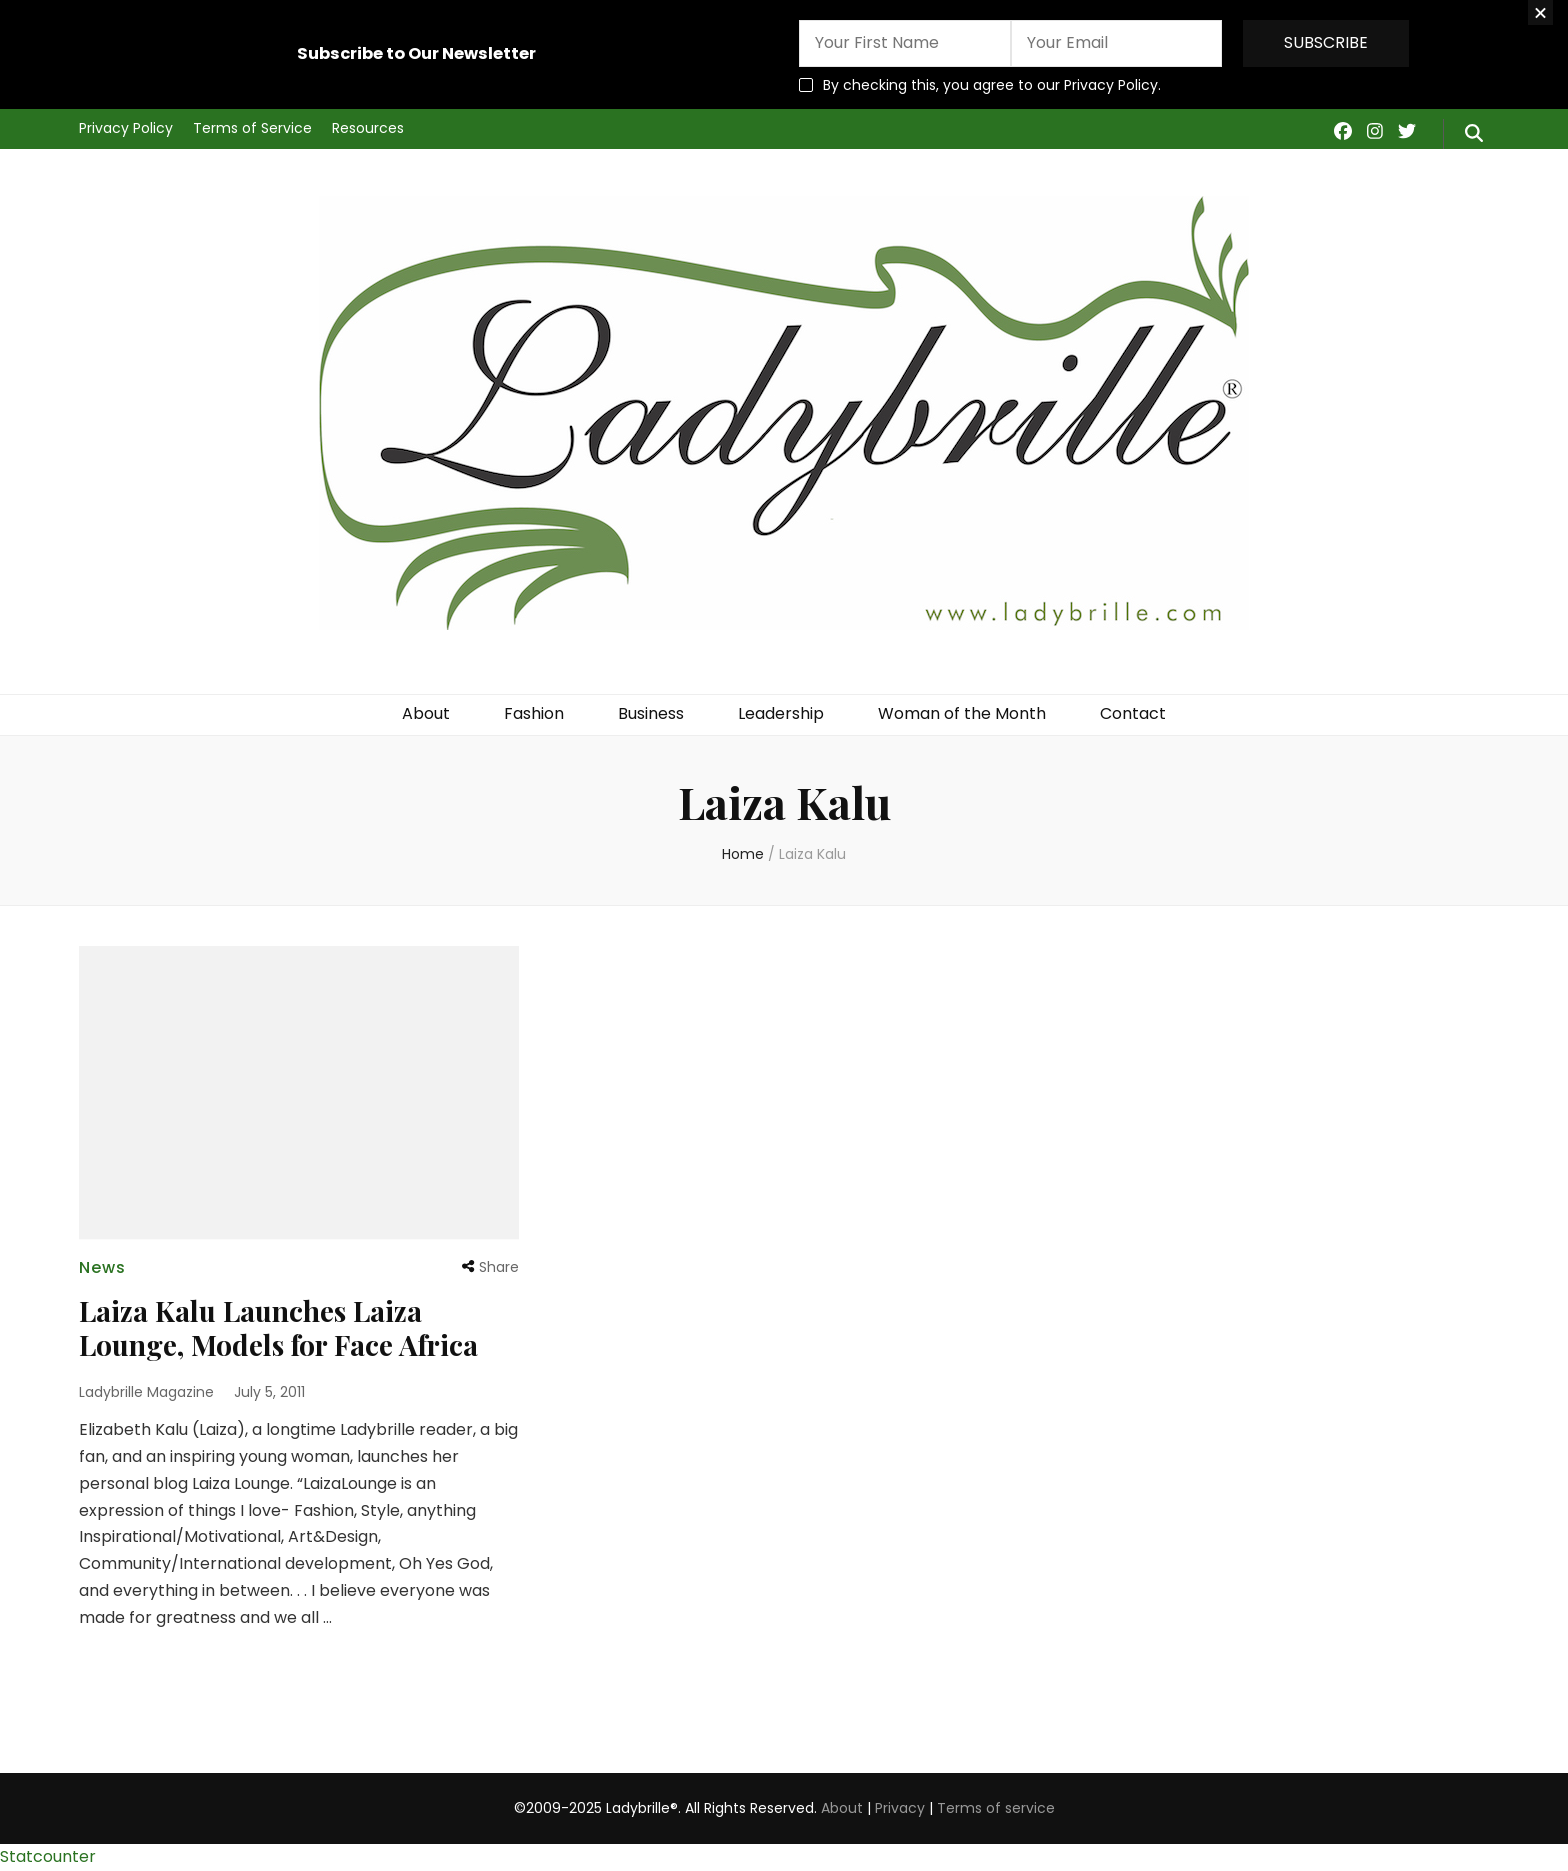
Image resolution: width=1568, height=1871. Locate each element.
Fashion (534, 713)
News (102, 1267)
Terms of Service (252, 128)
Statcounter (48, 1856)
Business (651, 713)
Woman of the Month (962, 713)
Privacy (900, 1808)
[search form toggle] (1474, 134)
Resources (368, 128)
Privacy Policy (126, 128)
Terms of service (996, 1808)
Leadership (781, 713)
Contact (1133, 713)
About (426, 713)
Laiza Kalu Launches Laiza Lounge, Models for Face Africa (278, 1327)
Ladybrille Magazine (146, 1392)
